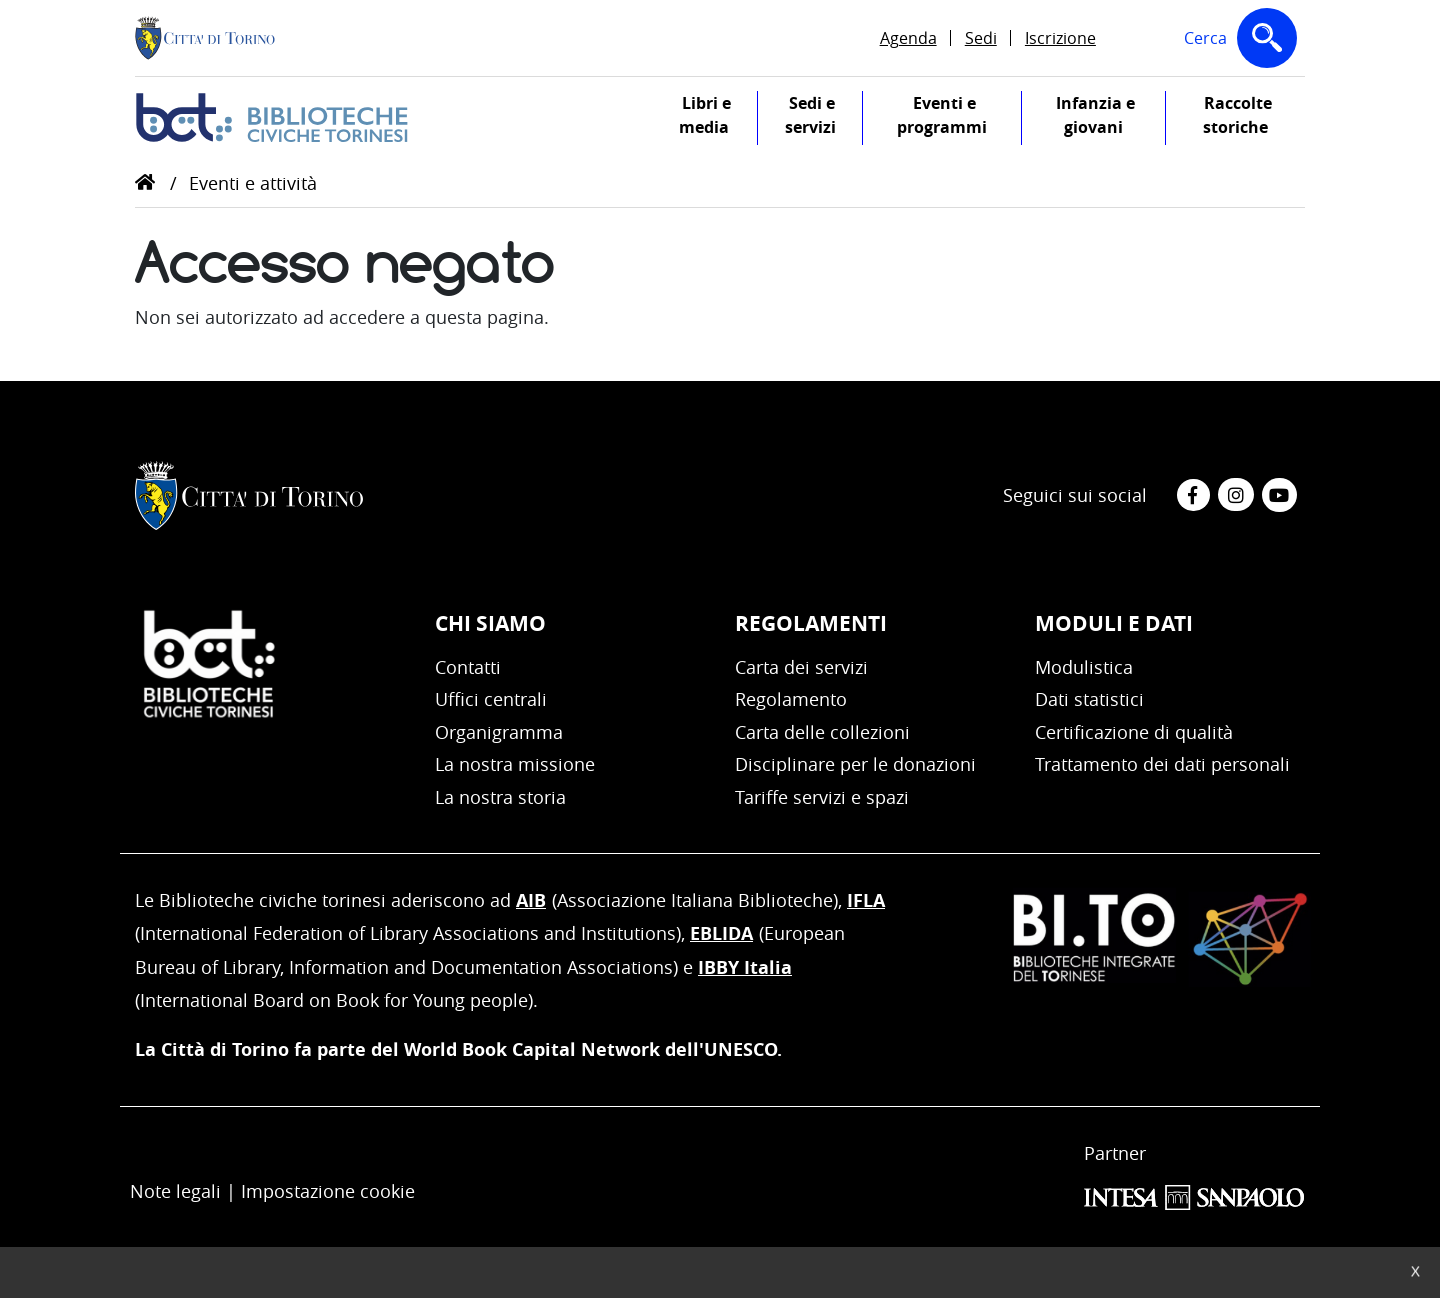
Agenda (908, 38)
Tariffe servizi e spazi (822, 797)
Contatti (468, 667)
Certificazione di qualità (1134, 732)
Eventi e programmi (959, 118)
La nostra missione (515, 764)
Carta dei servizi (801, 667)
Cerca (1244, 42)
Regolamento (791, 699)
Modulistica (1084, 667)
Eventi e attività (253, 183)
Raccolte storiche (1254, 118)
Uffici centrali (491, 699)
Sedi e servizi (824, 118)
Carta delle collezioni (822, 732)
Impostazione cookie (328, 1191)
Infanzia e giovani (1110, 118)
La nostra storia (500, 797)
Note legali (175, 1191)
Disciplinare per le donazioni (855, 764)
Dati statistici (1089, 699)
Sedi (981, 38)
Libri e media (718, 118)
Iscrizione (1060, 38)
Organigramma (499, 732)
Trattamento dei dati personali (1162, 764)
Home (145, 182)
